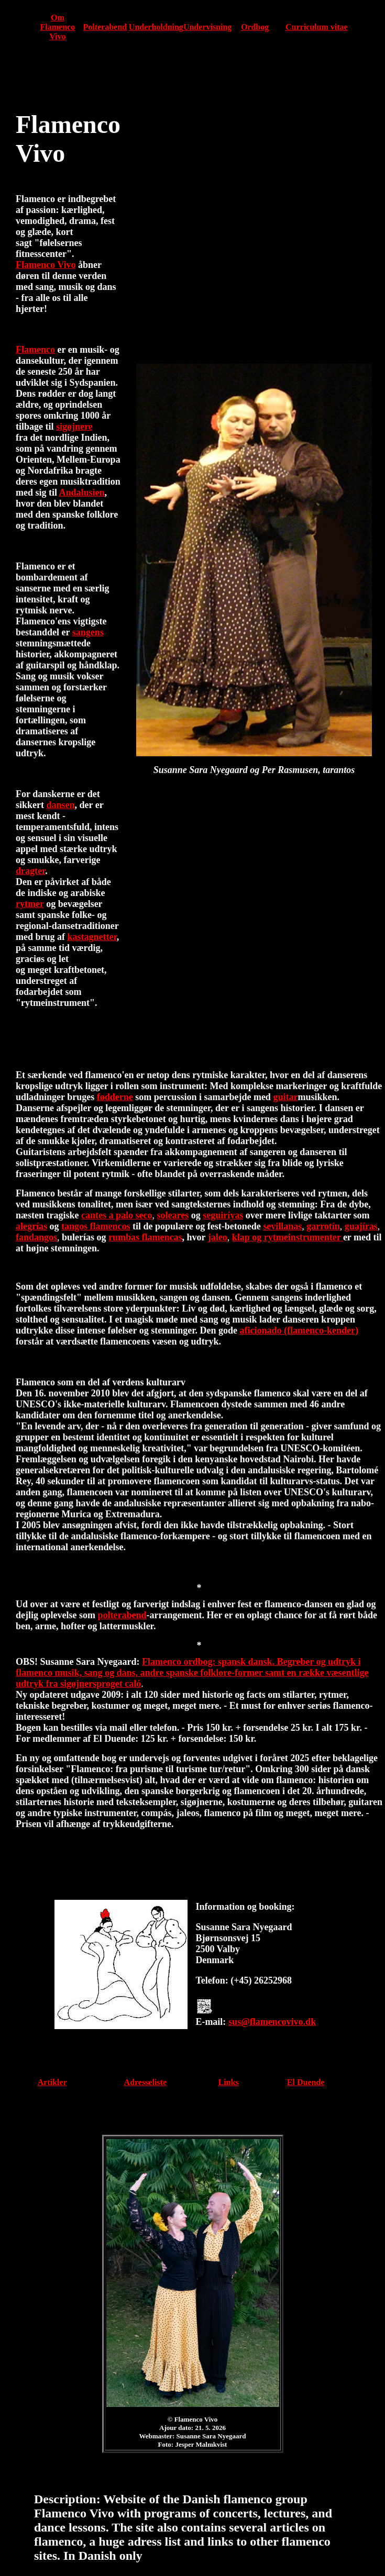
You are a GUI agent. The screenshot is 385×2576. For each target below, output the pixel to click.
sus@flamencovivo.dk (272, 2022)
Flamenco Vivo (46, 265)
